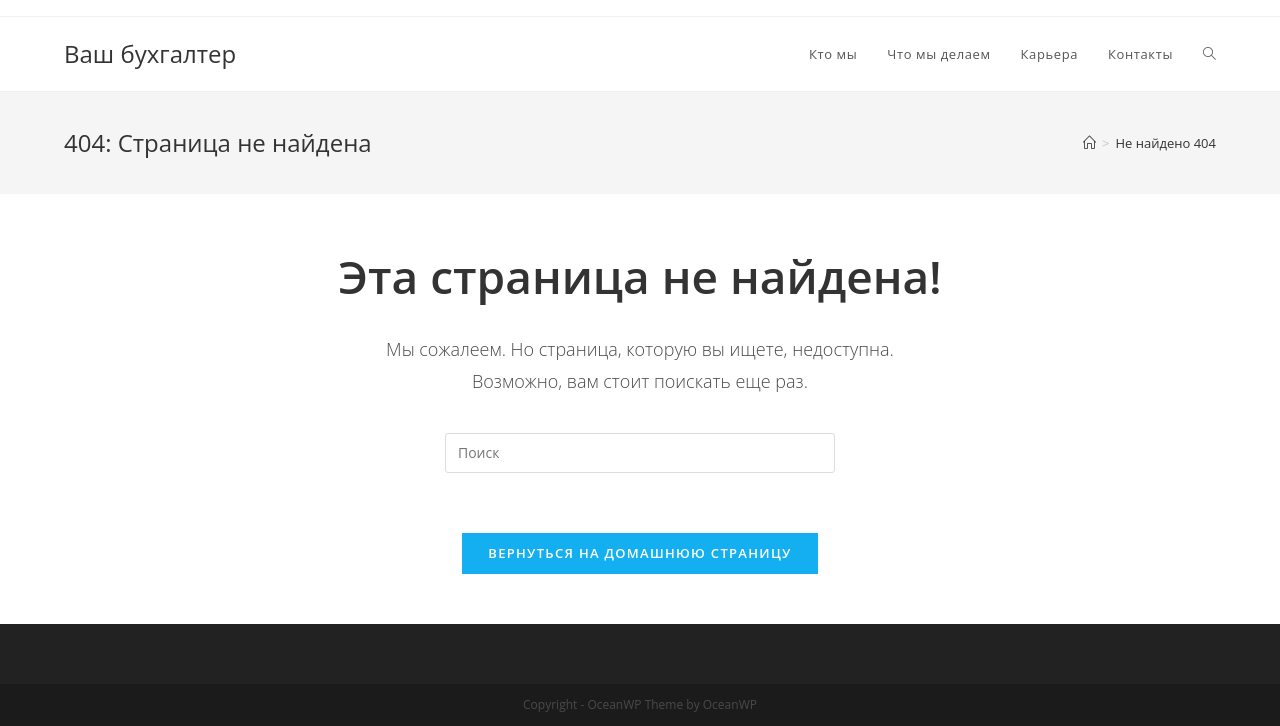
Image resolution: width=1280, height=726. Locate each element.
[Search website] (1209, 54)
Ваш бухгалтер (150, 53)
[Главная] (1089, 143)
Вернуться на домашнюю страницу (639, 553)
